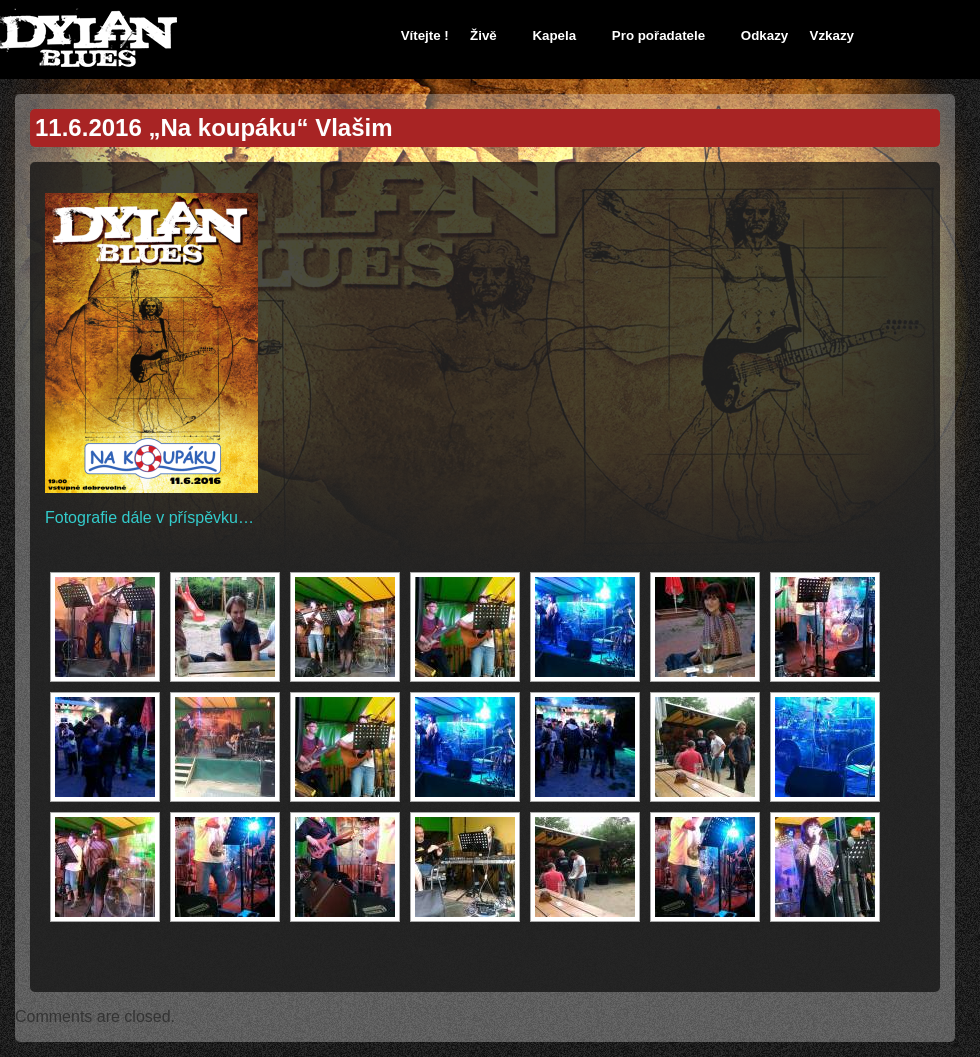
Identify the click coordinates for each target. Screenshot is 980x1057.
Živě (483, 35)
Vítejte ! (425, 35)
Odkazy (764, 35)
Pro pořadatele (658, 35)
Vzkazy (832, 35)
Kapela (554, 35)
